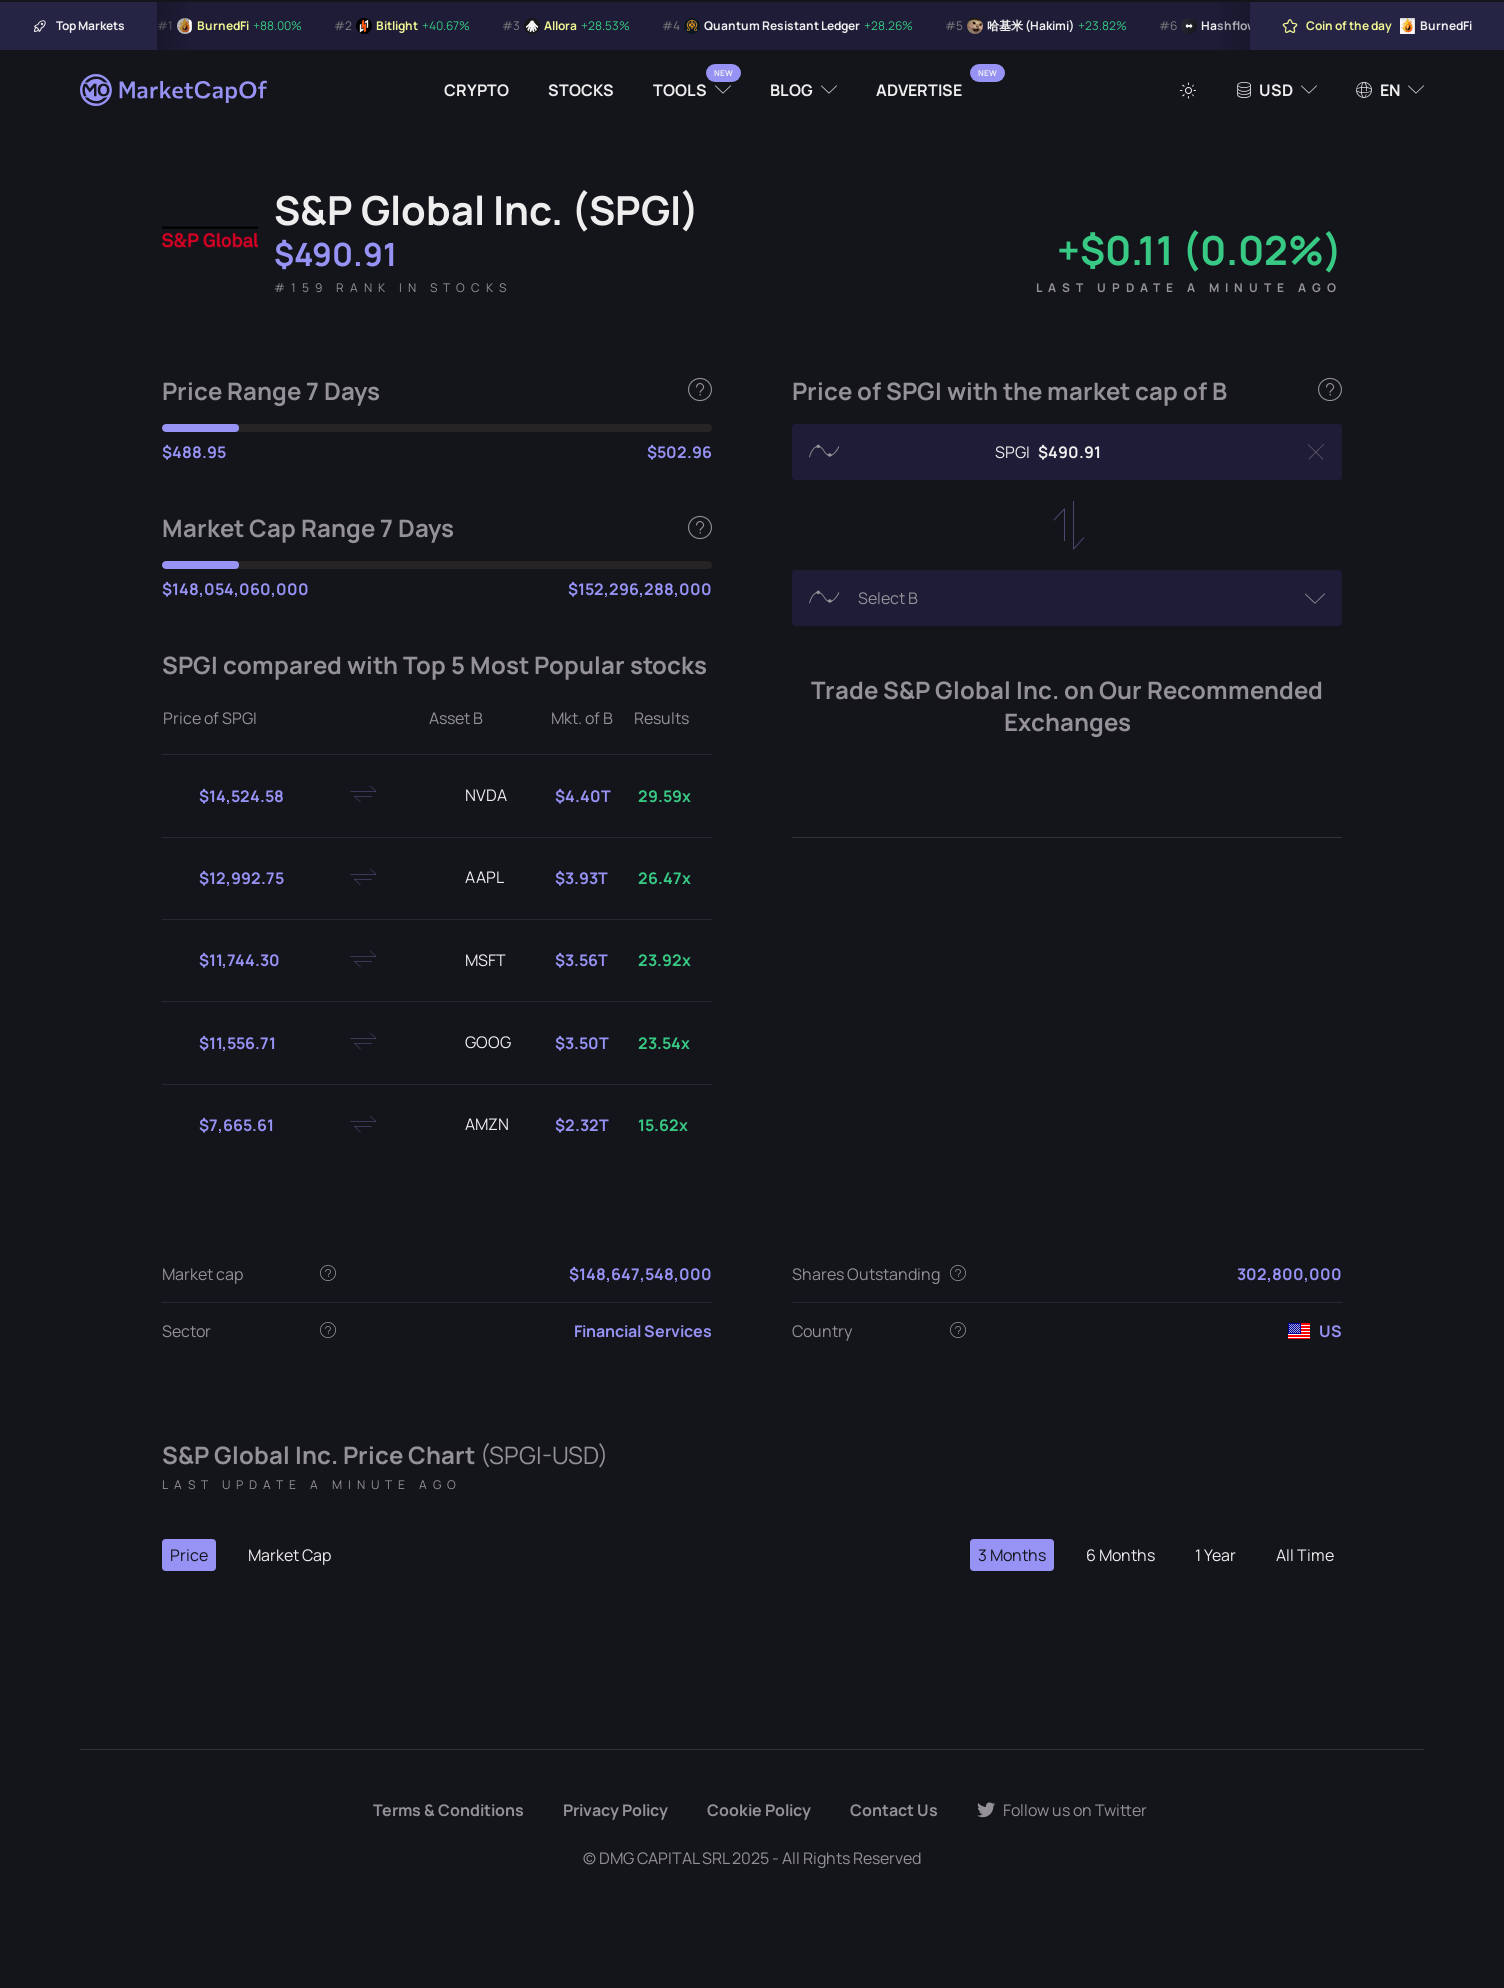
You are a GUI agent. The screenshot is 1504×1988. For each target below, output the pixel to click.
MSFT (469, 961)
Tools (680, 90)
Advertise (919, 90)
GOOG (472, 1043)
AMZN (471, 1125)
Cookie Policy (759, 1810)
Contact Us (894, 1810)
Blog (791, 90)
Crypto (476, 90)
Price (189, 1555)
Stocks (581, 90)
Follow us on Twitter (1062, 1810)
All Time (1305, 1555)
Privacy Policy (615, 1810)
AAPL (468, 878)
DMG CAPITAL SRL (664, 1858)
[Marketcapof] (175, 90)
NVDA (470, 796)
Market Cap (289, 1555)
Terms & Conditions (448, 1810)
